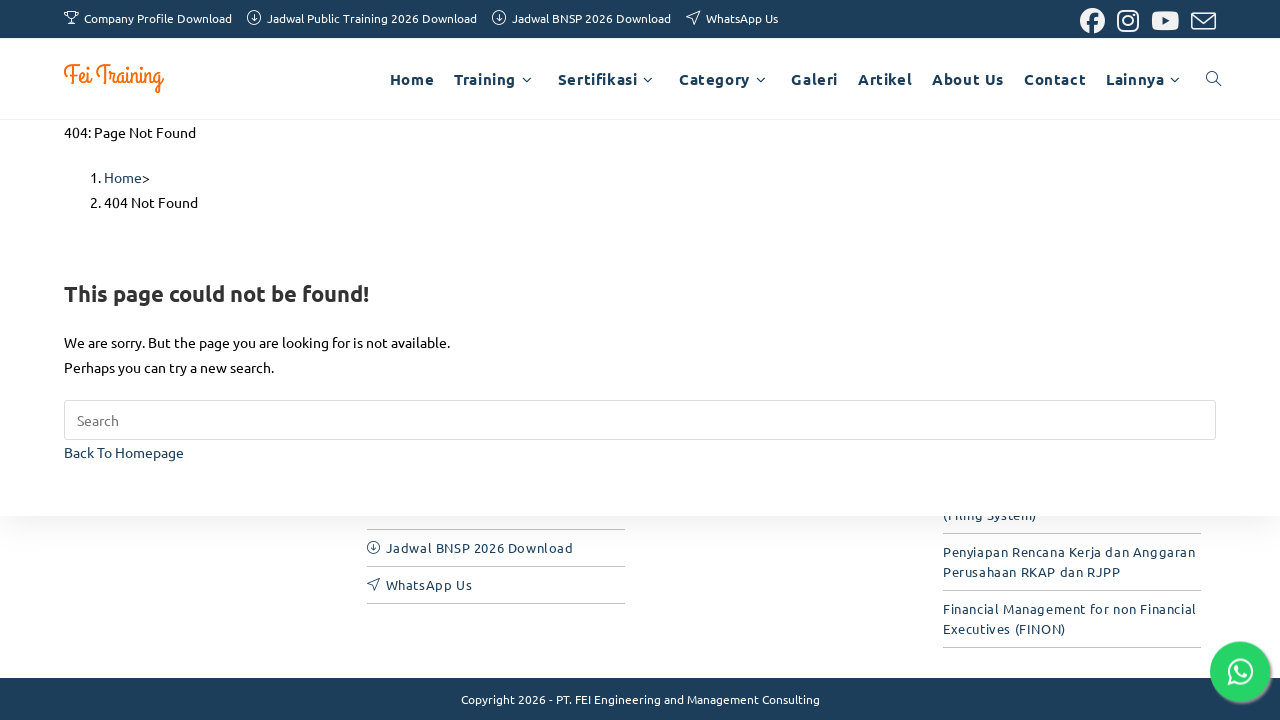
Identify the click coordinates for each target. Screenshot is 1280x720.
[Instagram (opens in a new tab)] (1128, 21)
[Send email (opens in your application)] (1200, 21)
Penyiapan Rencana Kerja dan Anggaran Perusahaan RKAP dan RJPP (1069, 561)
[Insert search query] (640, 420)
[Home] (123, 177)
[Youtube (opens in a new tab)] (1165, 21)
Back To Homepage (124, 452)
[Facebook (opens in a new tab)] (1092, 21)
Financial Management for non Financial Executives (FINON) (1070, 618)
